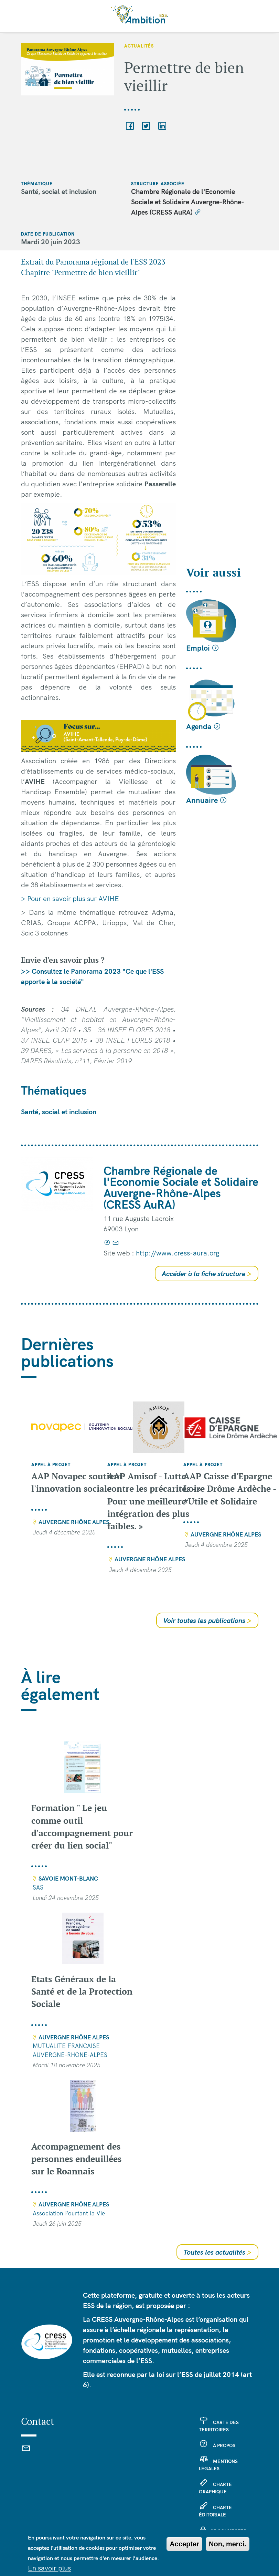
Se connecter (229, 2531)
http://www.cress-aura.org (177, 1253)
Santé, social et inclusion (58, 1111)
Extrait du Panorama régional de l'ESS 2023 (94, 262)
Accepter (184, 2549)
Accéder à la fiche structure (206, 1273)
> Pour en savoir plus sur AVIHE (70, 898)
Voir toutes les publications (207, 1620)
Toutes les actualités (217, 2252)
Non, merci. (227, 2549)
